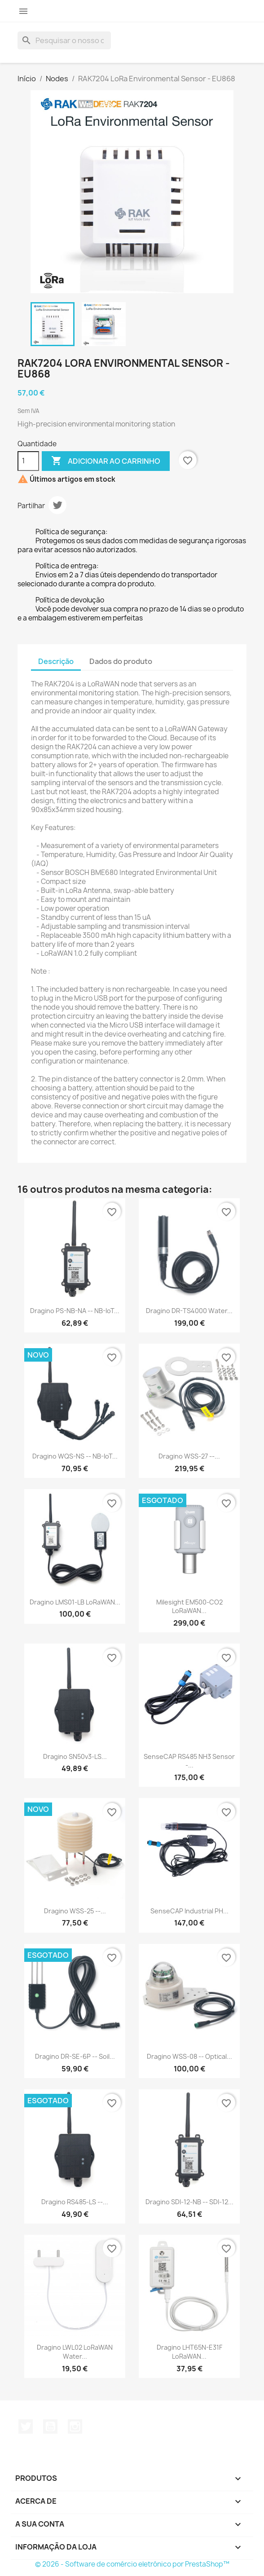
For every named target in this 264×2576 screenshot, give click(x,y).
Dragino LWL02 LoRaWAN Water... (75, 2352)
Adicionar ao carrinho (105, 461)
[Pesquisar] (64, 40)
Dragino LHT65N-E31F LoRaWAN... (189, 2352)
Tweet (57, 505)
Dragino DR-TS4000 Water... (189, 1310)
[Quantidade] (28, 461)
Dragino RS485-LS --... (74, 2202)
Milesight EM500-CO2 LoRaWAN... (189, 1606)
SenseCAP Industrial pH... (189, 1911)
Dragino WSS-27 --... (189, 1456)
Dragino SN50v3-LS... (75, 1756)
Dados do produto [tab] (120, 661)
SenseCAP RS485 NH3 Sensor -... (189, 1761)
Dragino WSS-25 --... (75, 1911)
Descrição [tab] (56, 661)
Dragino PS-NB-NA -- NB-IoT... (74, 1310)
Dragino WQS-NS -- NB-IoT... (75, 1456)
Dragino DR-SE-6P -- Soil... (75, 2056)
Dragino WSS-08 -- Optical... (189, 2056)
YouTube (50, 2426)
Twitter (25, 2426)
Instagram (75, 2426)
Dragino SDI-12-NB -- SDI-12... (189, 2202)
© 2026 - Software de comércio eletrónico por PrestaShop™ (132, 2564)
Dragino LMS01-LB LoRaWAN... (75, 1602)
